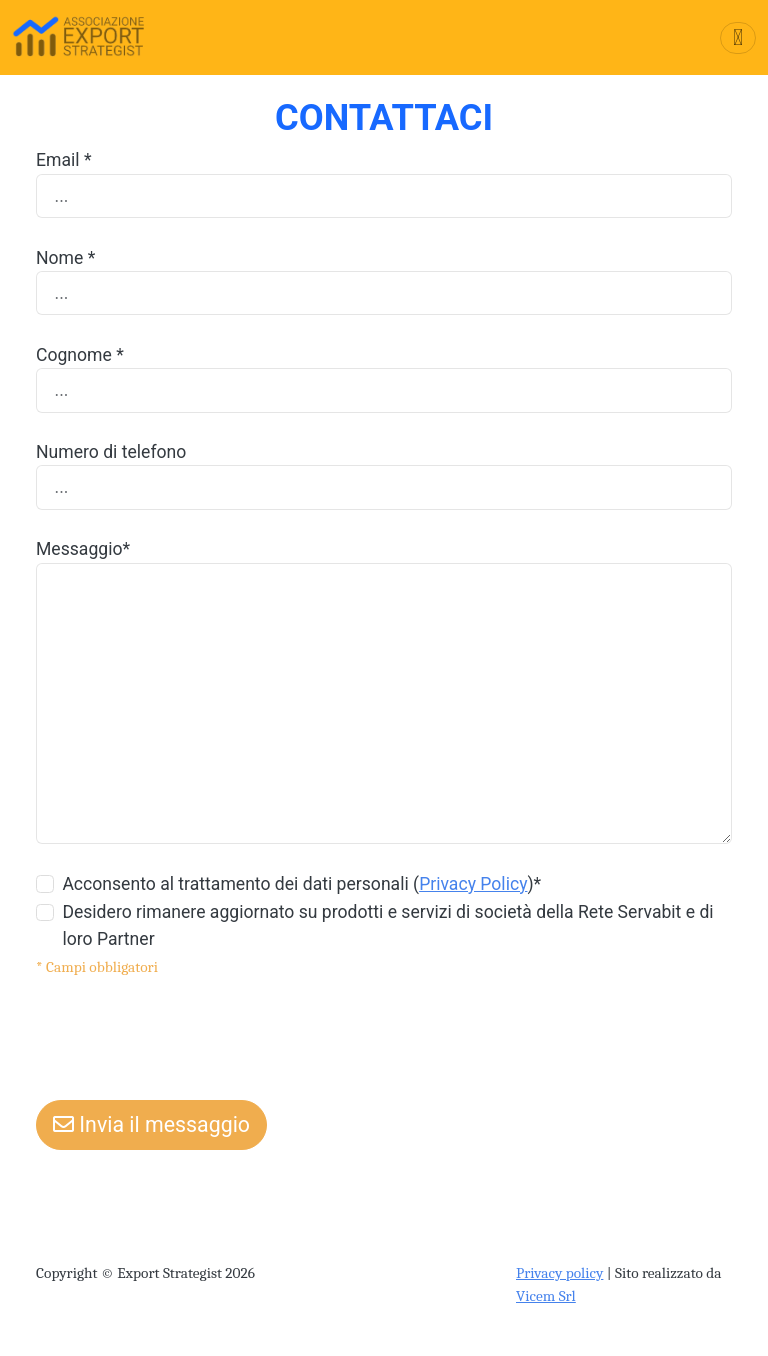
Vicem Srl (546, 1296)
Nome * (65, 258)
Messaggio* (83, 549)
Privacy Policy (473, 884)
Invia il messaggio (151, 1124)
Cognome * (80, 355)
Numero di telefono (111, 452)
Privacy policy (559, 1273)
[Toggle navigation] (738, 38)
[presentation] (188, 1034)
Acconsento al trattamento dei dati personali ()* (301, 884)
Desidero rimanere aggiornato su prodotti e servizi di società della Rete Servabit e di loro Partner (387, 925)
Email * (64, 160)
